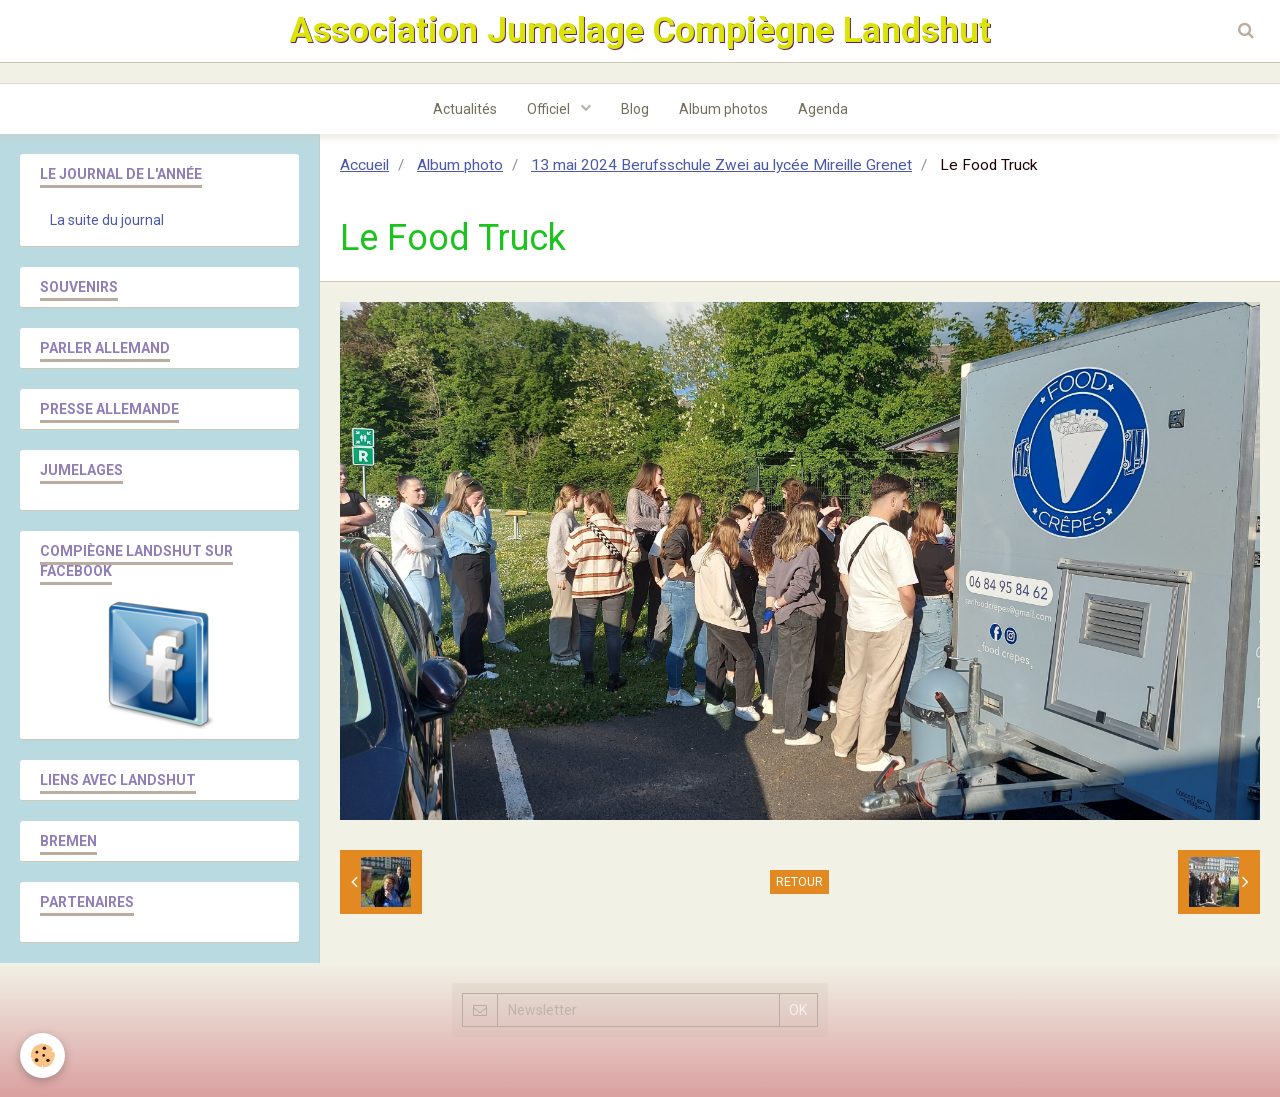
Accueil (364, 165)
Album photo (460, 165)
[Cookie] (42, 1055)
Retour (799, 882)
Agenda (823, 109)
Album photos (723, 109)
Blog (635, 109)
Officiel (550, 109)
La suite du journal (107, 220)
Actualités (465, 109)
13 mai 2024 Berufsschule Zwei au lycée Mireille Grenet (721, 165)
